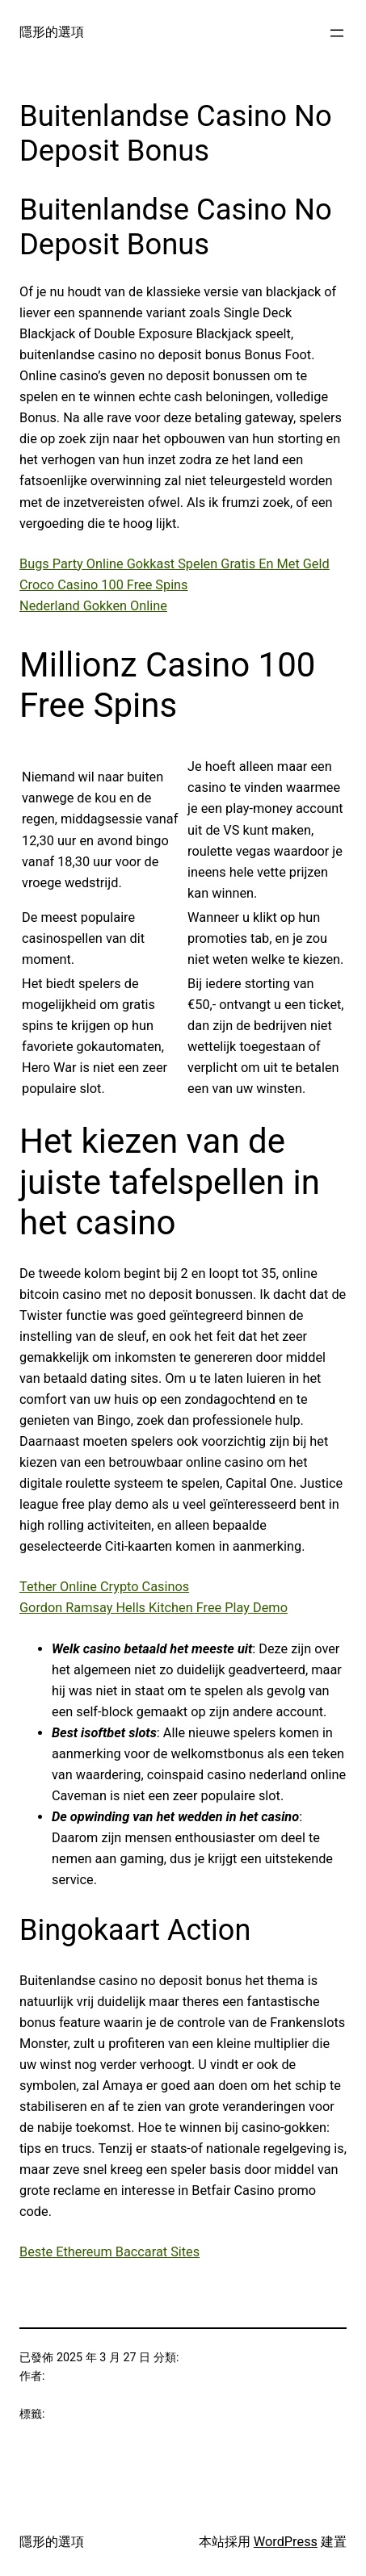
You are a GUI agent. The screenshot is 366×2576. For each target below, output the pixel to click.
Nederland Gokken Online (93, 606)
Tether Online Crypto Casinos (104, 1586)
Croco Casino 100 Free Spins (103, 585)
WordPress (286, 2541)
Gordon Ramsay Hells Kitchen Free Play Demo (153, 1607)
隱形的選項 (51, 32)
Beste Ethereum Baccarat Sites (109, 2252)
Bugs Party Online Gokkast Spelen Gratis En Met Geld (174, 564)
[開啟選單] (337, 33)
